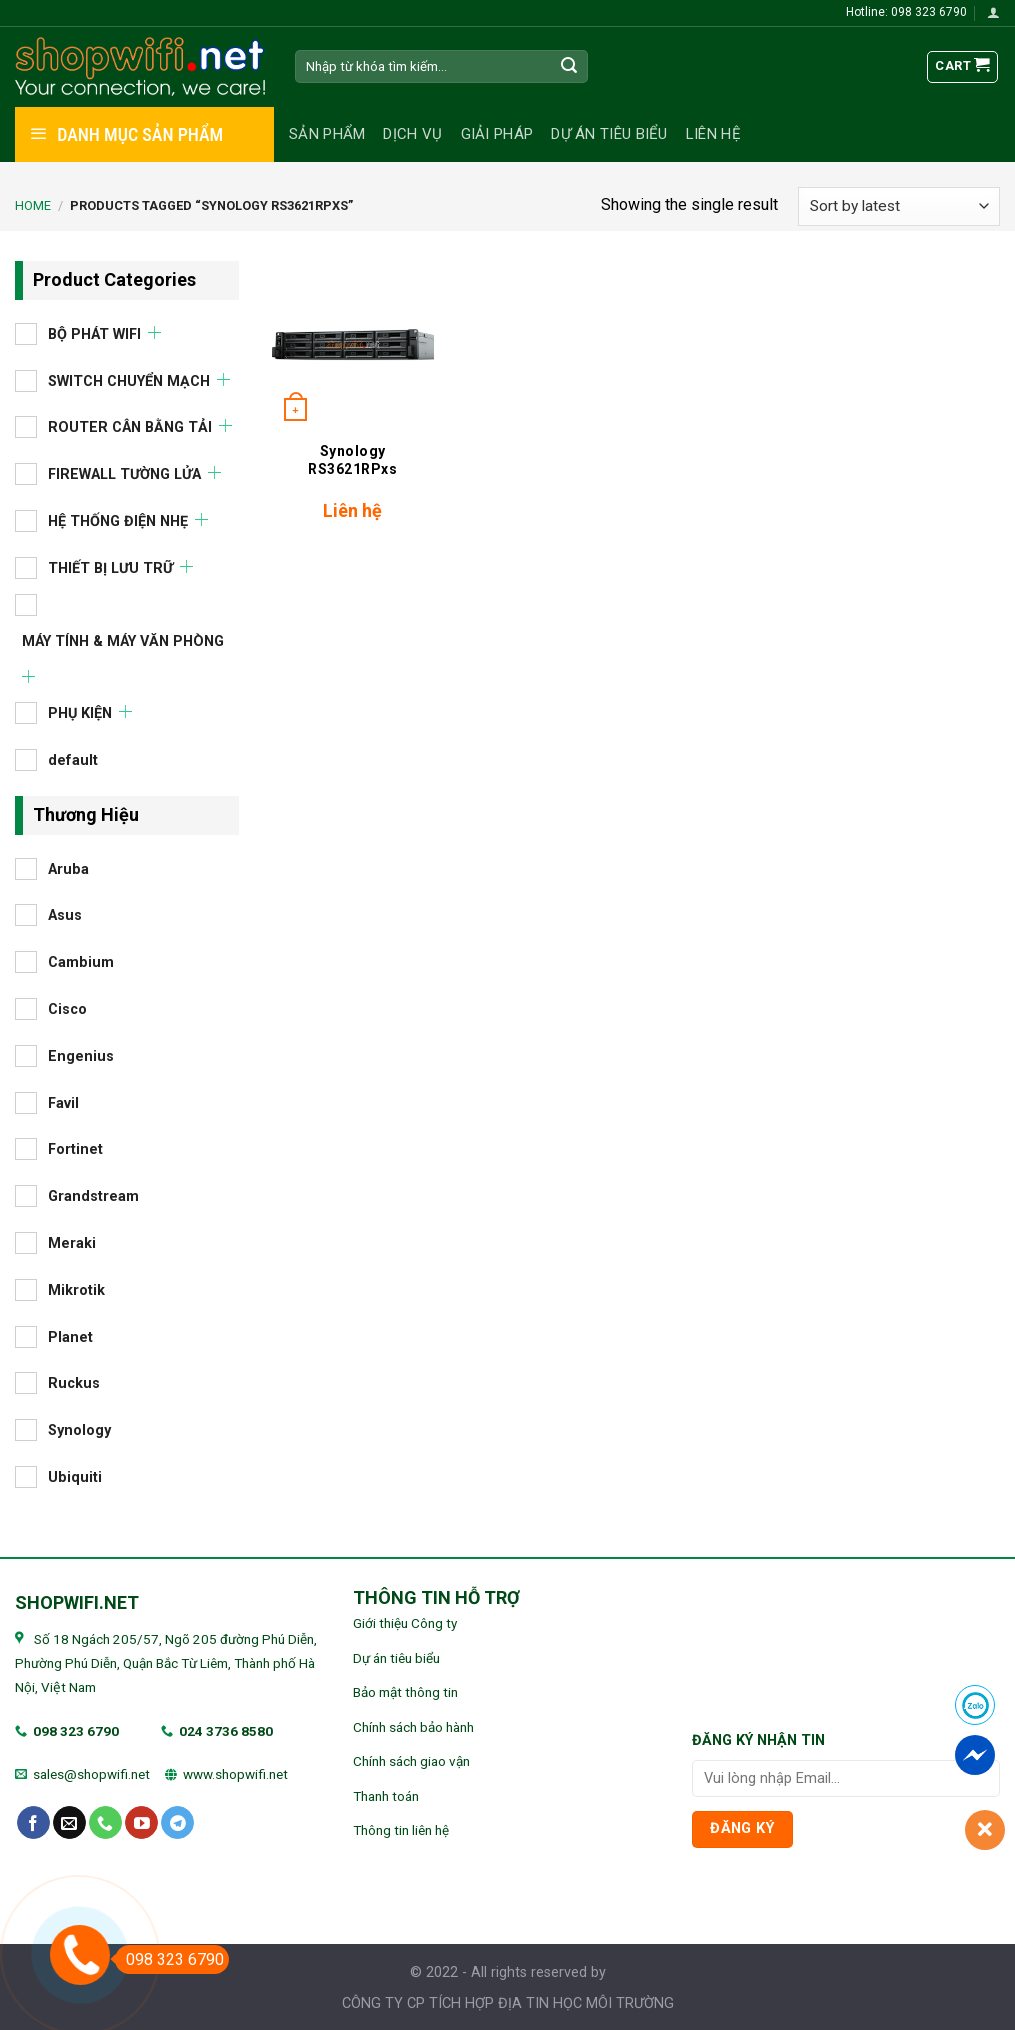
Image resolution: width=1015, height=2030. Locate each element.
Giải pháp (497, 134)
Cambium (81, 962)
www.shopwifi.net (235, 1774)
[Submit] (569, 67)
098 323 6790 (76, 1731)
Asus (65, 915)
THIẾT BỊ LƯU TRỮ (110, 567)
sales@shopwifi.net (91, 1774)
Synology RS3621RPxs (352, 460)
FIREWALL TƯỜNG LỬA (124, 474)
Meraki (72, 1243)
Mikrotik (76, 1289)
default (73, 760)
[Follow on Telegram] (177, 1823)
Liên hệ (713, 134)
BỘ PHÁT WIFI (94, 333)
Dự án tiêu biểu (609, 134)
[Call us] (105, 1823)
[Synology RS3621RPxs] (353, 345)
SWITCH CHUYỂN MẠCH (129, 380)
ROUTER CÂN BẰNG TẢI (130, 427)
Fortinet (75, 1149)
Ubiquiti (75, 1476)
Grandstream (93, 1196)
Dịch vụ (412, 134)
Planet (70, 1336)
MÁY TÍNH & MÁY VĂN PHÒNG (123, 640)
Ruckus (74, 1383)
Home (33, 205)
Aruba (68, 868)
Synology (79, 1430)
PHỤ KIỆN (80, 713)
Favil (63, 1102)
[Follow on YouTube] (141, 1823)
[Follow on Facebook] (33, 1823)
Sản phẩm (327, 134)
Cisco (67, 1009)
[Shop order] (899, 206)
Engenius (81, 1055)
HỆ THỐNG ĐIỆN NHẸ (118, 520)
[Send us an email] (69, 1823)
